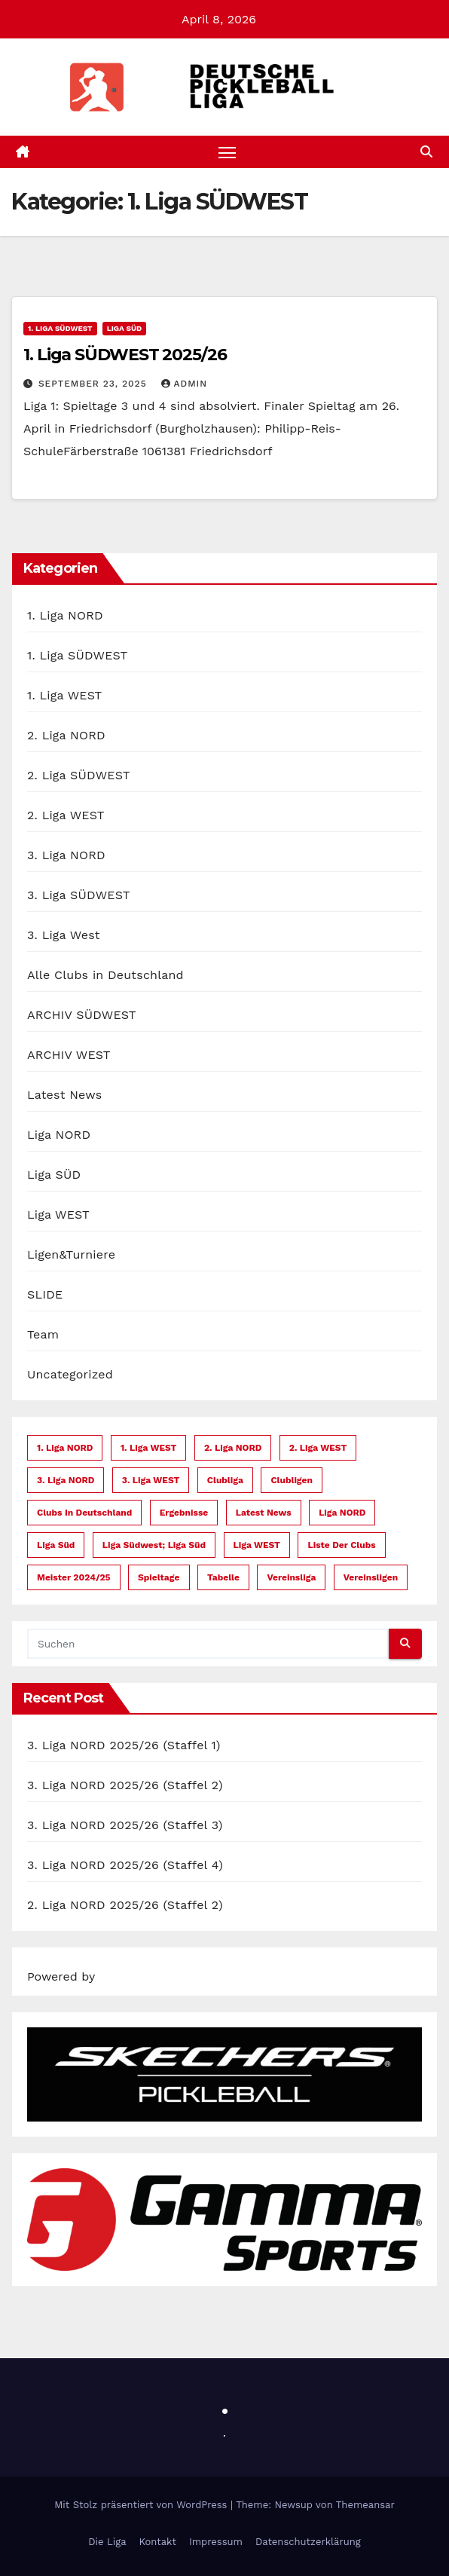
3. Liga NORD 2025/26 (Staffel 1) (124, 1745)
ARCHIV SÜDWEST (81, 1015)
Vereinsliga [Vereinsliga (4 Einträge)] (291, 1577)
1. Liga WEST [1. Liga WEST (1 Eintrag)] (149, 1447)
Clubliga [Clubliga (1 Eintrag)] (225, 1480)
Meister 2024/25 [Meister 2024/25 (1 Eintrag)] (74, 1577)
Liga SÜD (124, 329)
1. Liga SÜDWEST (60, 329)
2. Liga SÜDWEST (78, 775)
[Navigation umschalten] (227, 152)
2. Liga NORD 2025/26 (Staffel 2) (125, 1905)
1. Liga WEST (64, 695)
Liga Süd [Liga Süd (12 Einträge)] (56, 1545)
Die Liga (107, 2541)
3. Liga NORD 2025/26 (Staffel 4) (125, 1865)
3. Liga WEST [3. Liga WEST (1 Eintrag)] (151, 1480)
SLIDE (45, 1294)
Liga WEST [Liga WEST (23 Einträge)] (257, 1545)
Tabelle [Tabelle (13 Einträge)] (223, 1577)
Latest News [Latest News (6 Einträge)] (264, 1512)
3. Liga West (63, 935)
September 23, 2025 (94, 384)
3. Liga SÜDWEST (78, 895)
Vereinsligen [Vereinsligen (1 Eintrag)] (371, 1577)
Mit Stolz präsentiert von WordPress (142, 2505)
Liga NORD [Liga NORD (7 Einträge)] (342, 1512)
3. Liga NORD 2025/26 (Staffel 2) (125, 1785)
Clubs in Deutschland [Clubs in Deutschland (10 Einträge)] (84, 1512)
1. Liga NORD (65, 615)
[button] (426, 152)
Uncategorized (70, 1374)
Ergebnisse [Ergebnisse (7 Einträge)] (184, 1512)
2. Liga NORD (66, 735)
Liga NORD (58, 1134)
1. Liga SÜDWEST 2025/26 (125, 355)
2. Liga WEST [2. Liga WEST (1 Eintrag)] (318, 1447)
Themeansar (365, 2505)
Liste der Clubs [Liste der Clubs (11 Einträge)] (341, 1545)
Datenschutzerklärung (308, 2541)
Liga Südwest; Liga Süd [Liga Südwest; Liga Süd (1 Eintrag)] (154, 1545)
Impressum (216, 2541)
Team (43, 1334)
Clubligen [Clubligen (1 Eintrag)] (291, 1480)
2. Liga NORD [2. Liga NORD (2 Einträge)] (232, 1447)
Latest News (64, 1095)
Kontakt (157, 2541)
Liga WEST (58, 1214)
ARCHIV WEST (69, 1055)
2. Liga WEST (66, 815)
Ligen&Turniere (71, 1254)
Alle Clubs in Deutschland (105, 975)
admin (184, 384)
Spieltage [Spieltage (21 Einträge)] (158, 1577)
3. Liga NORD (66, 855)
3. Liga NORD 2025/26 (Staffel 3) (125, 1825)
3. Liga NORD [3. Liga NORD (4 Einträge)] (65, 1480)
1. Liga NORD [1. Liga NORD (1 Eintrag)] (65, 1447)
